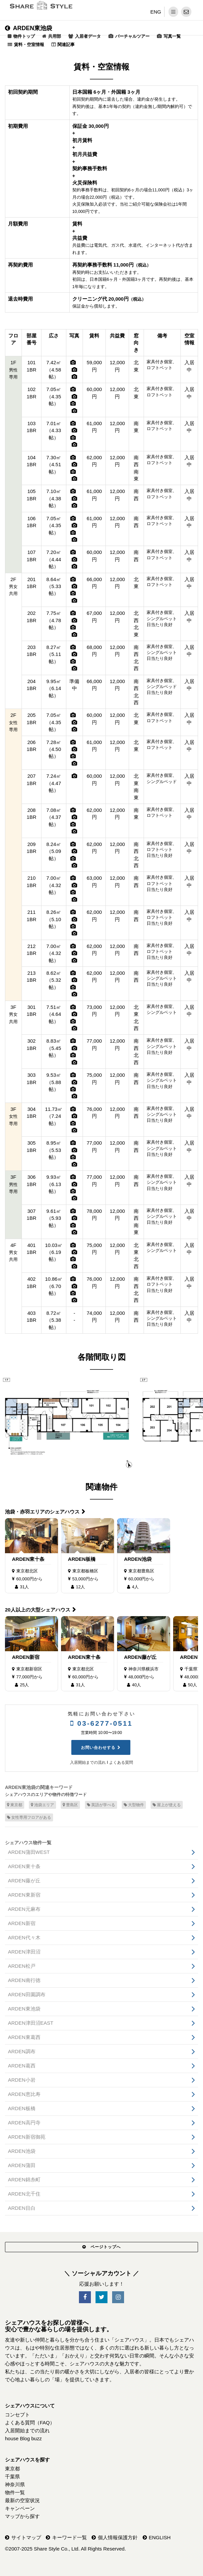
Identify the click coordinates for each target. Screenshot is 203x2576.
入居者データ (88, 36)
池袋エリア (42, 1805)
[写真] (73, 362)
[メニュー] (173, 12)
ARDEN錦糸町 (24, 2179)
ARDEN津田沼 (24, 1952)
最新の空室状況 (22, 2500)
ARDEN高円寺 (24, 2122)
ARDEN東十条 (28, 1559)
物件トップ (24, 36)
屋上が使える (167, 1805)
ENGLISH (160, 2537)
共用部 (54, 36)
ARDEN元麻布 (24, 1909)
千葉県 (12, 2476)
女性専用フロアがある (29, 1817)
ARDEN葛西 (21, 2065)
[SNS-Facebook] (85, 2297)
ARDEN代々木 (24, 1937)
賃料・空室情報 (29, 44)
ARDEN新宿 (25, 1657)
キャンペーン (20, 2508)
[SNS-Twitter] (101, 2297)
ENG (155, 12)
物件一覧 (15, 2492)
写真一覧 (172, 36)
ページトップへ (101, 2247)
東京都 (14, 1805)
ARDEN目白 (21, 2208)
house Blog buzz (23, 2438)
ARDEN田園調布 (26, 1994)
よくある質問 (121, 1762)
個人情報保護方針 (118, 2537)
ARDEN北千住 (24, 2194)
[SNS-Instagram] (118, 2297)
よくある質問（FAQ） (30, 2422)
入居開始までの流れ (88, 1762)
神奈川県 (15, 2484)
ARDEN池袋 (138, 1559)
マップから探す (22, 2516)
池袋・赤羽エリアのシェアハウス (42, 1511)
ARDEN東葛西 (24, 2037)
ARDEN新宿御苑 (26, 2137)
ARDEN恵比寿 (24, 2094)
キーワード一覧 (69, 2537)
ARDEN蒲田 (21, 2165)
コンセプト (17, 2414)
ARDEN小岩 (21, 2080)
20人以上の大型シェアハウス (37, 1609)
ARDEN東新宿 (24, 1895)
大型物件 (134, 1805)
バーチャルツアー (132, 36)
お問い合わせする (98, 1747)
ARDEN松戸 (21, 1966)
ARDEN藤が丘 (140, 1657)
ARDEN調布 (21, 2051)
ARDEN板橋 (82, 1559)
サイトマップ (26, 2537)
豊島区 (70, 1805)
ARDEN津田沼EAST (30, 2023)
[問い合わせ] (186, 12)
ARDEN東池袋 (28, 28)
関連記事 (66, 44)
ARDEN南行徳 (24, 1980)
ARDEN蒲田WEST (29, 1852)
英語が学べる (101, 1805)
